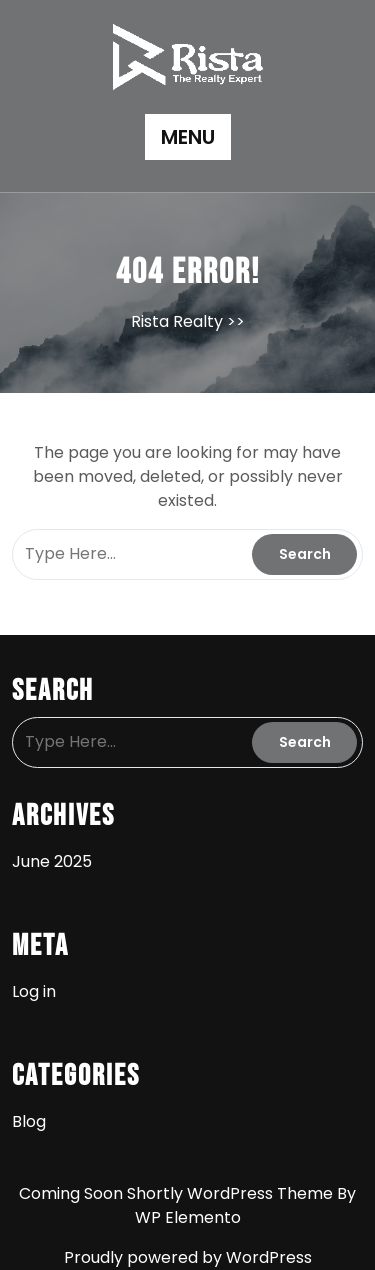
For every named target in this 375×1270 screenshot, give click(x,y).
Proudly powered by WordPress (188, 1257)
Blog (29, 1121)
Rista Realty (177, 321)
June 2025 (52, 861)
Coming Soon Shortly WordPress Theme (178, 1193)
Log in (34, 991)
